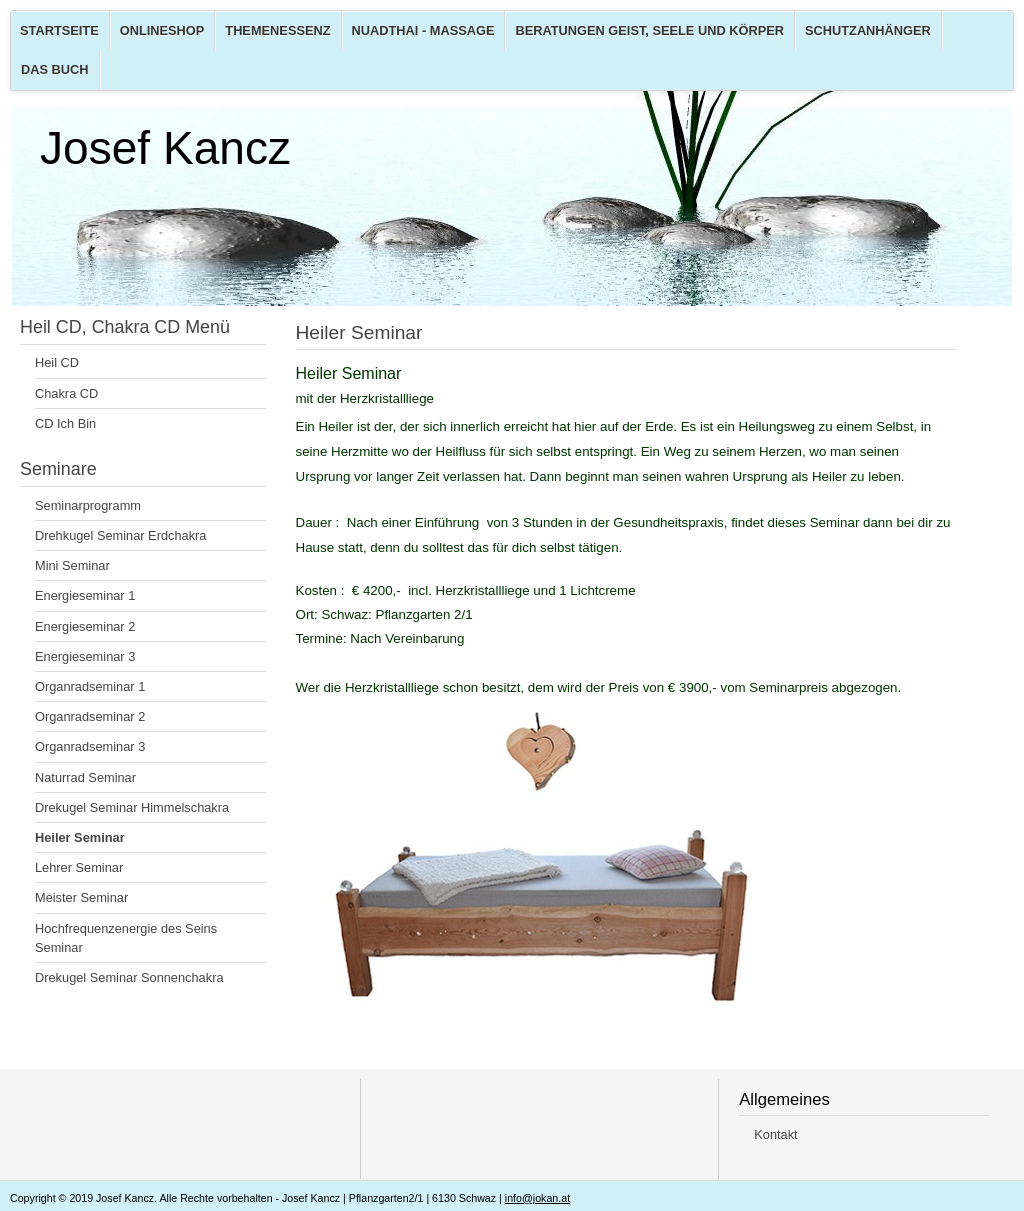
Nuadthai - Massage (423, 30)
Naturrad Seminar (85, 777)
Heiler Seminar (80, 837)
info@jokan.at (537, 1198)
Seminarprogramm (88, 505)
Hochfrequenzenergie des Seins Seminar (126, 938)
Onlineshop (162, 30)
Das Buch (55, 69)
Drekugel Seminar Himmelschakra (132, 807)
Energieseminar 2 (85, 626)
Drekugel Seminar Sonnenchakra (129, 977)
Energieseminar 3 (85, 656)
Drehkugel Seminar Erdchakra (120, 535)
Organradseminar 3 (90, 746)
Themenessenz (277, 30)
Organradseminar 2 (90, 716)
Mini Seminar (72, 565)
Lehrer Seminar (79, 867)
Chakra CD (66, 393)
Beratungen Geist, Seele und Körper (649, 30)
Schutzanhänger (868, 30)
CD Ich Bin (65, 423)
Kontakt (775, 1134)
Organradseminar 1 (90, 686)
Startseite (59, 30)
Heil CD (57, 362)
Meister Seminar (81, 897)
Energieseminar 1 (85, 595)
